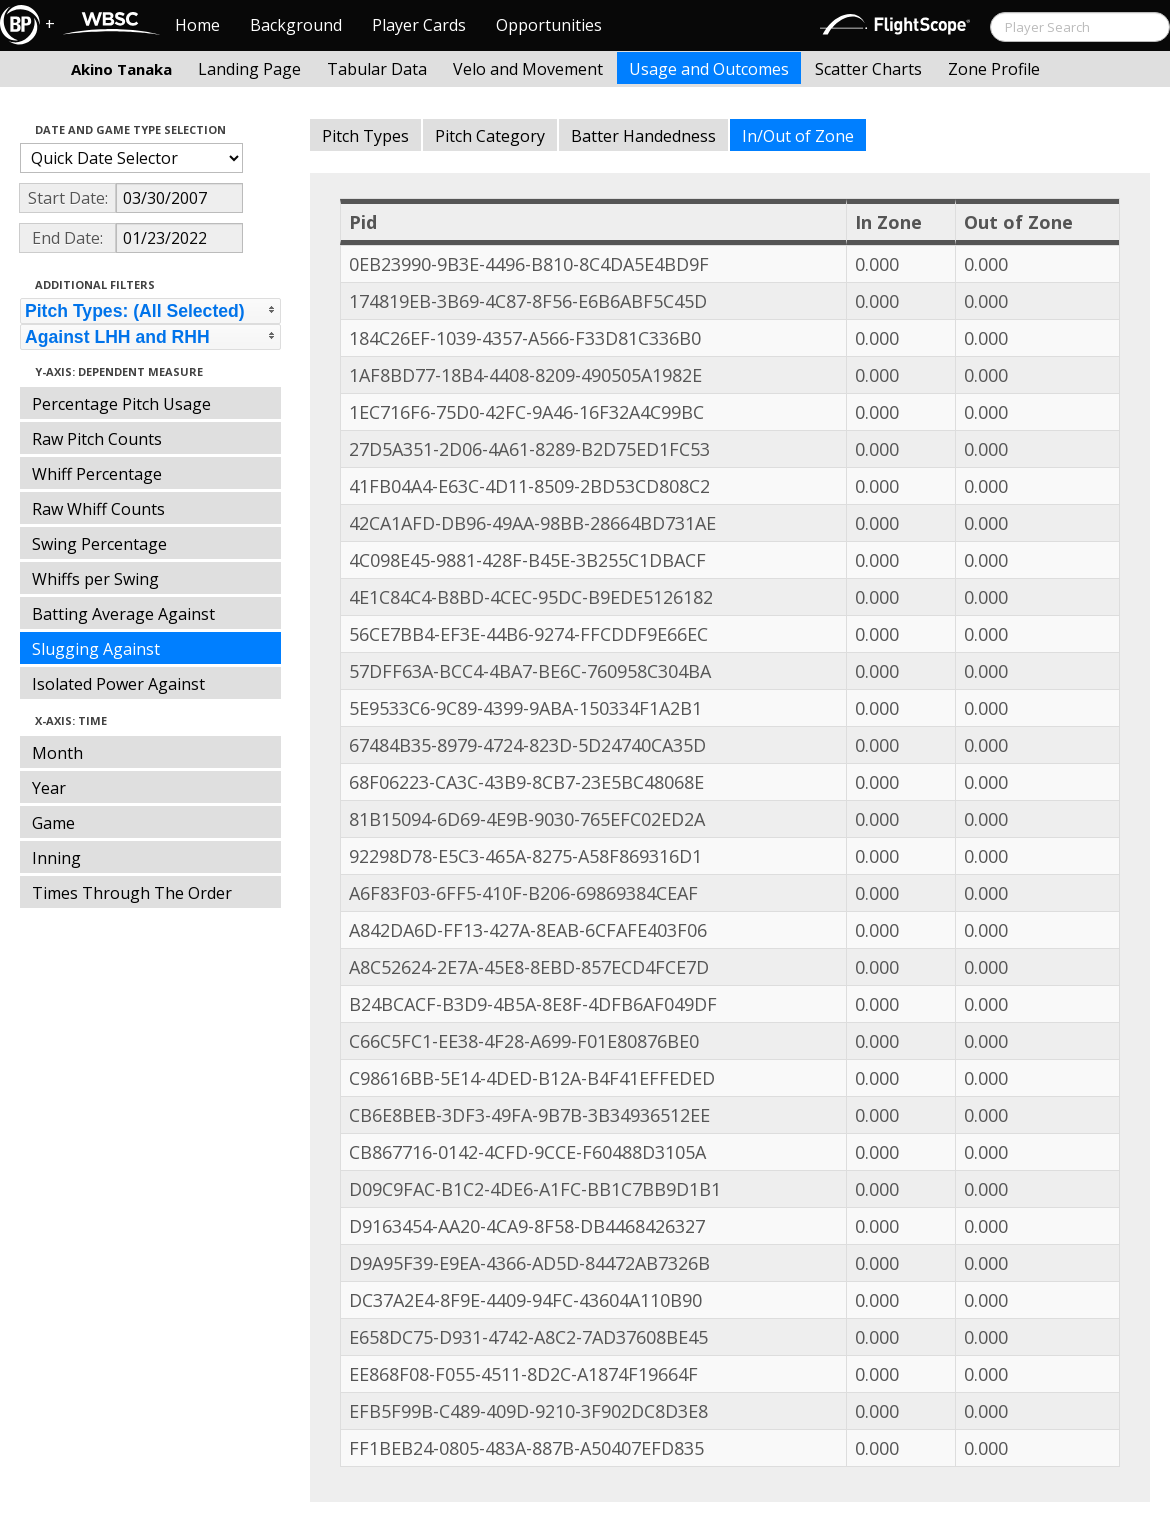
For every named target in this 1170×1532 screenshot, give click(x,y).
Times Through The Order (132, 893)
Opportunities (549, 25)
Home (197, 25)
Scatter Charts (868, 69)
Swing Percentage (99, 544)
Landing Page (249, 69)
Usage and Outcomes (709, 69)
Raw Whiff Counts (98, 509)
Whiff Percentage (97, 474)
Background (296, 25)
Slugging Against (96, 649)
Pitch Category (490, 136)
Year (49, 788)
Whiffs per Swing (95, 579)
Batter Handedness (643, 136)
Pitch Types (365, 136)
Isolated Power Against (118, 684)
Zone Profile (994, 69)
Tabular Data (377, 69)
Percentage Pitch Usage (121, 404)
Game (53, 823)
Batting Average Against (123, 614)
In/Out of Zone (798, 136)
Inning (56, 858)
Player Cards (419, 25)
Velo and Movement (528, 69)
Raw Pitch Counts (97, 439)
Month (57, 753)
